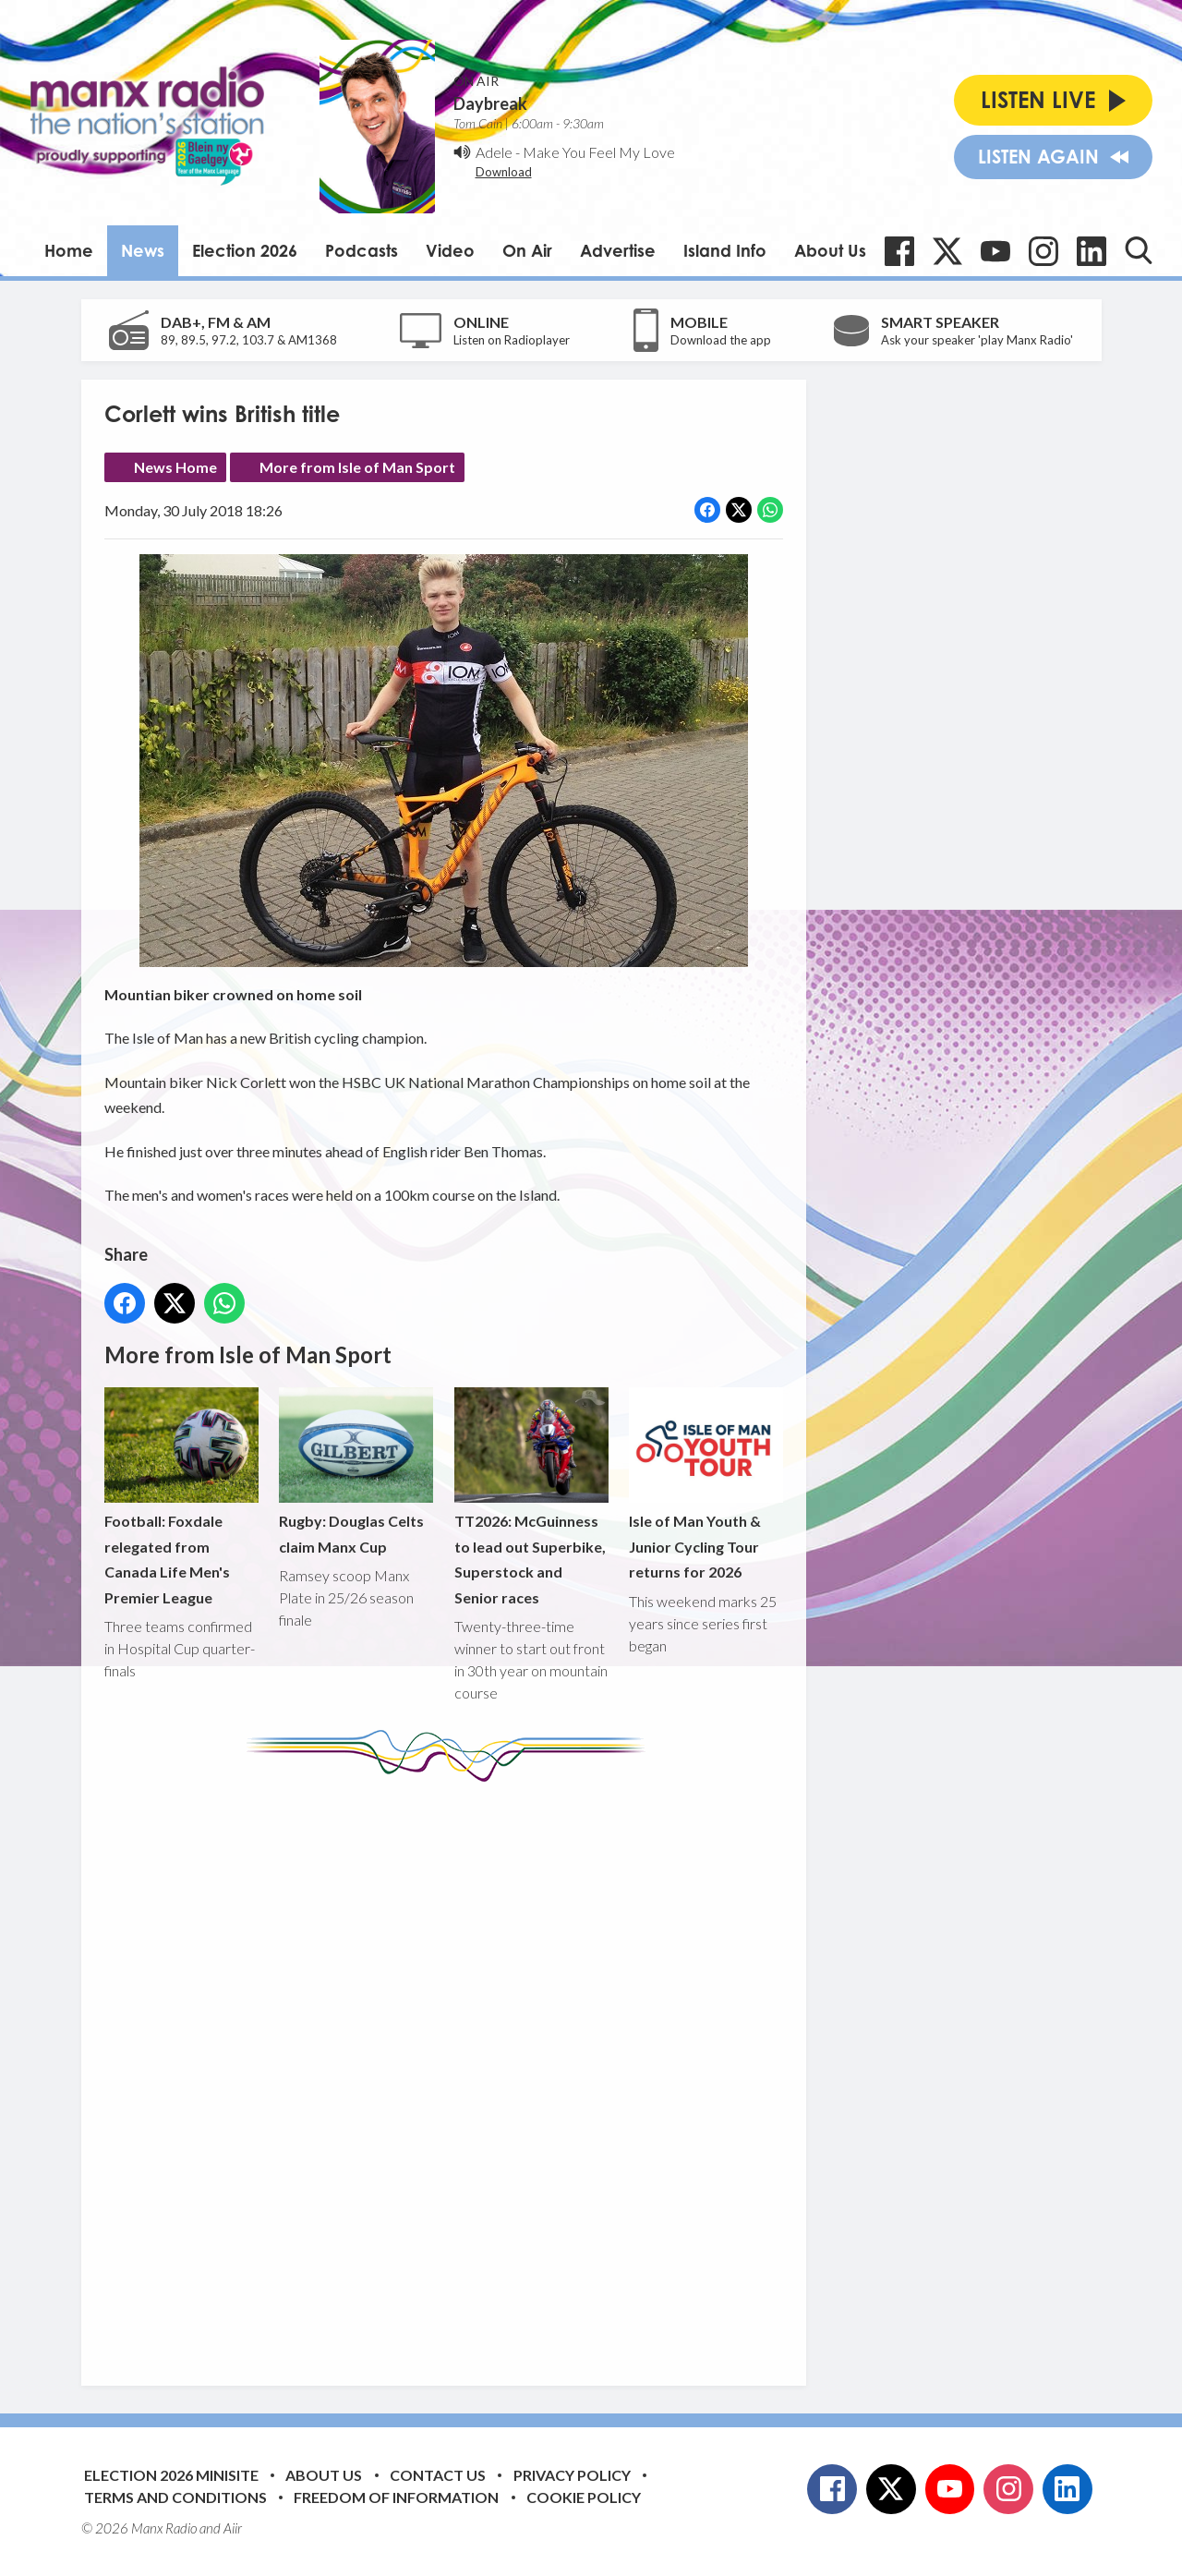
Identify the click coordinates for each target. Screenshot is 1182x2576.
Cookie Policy (583, 2497)
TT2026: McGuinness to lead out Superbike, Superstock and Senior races (530, 1496)
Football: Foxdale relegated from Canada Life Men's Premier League (181, 1496)
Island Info (724, 250)
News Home (175, 467)
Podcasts (361, 250)
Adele (494, 152)
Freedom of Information (396, 2497)
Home (68, 250)
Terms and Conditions (175, 2497)
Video (450, 250)
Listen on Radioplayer (511, 340)
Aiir (232, 2528)
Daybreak (490, 103)
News (142, 250)
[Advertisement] (450, 2069)
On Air (527, 250)
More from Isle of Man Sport (357, 467)
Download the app (720, 340)
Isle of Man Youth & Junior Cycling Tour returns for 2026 (705, 1483)
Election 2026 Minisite (171, 2475)
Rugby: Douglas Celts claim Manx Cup (356, 1471)
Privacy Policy (572, 2475)
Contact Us (438, 2475)
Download (504, 171)
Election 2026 (244, 250)
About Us (830, 250)
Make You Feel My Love (599, 152)
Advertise (618, 250)
